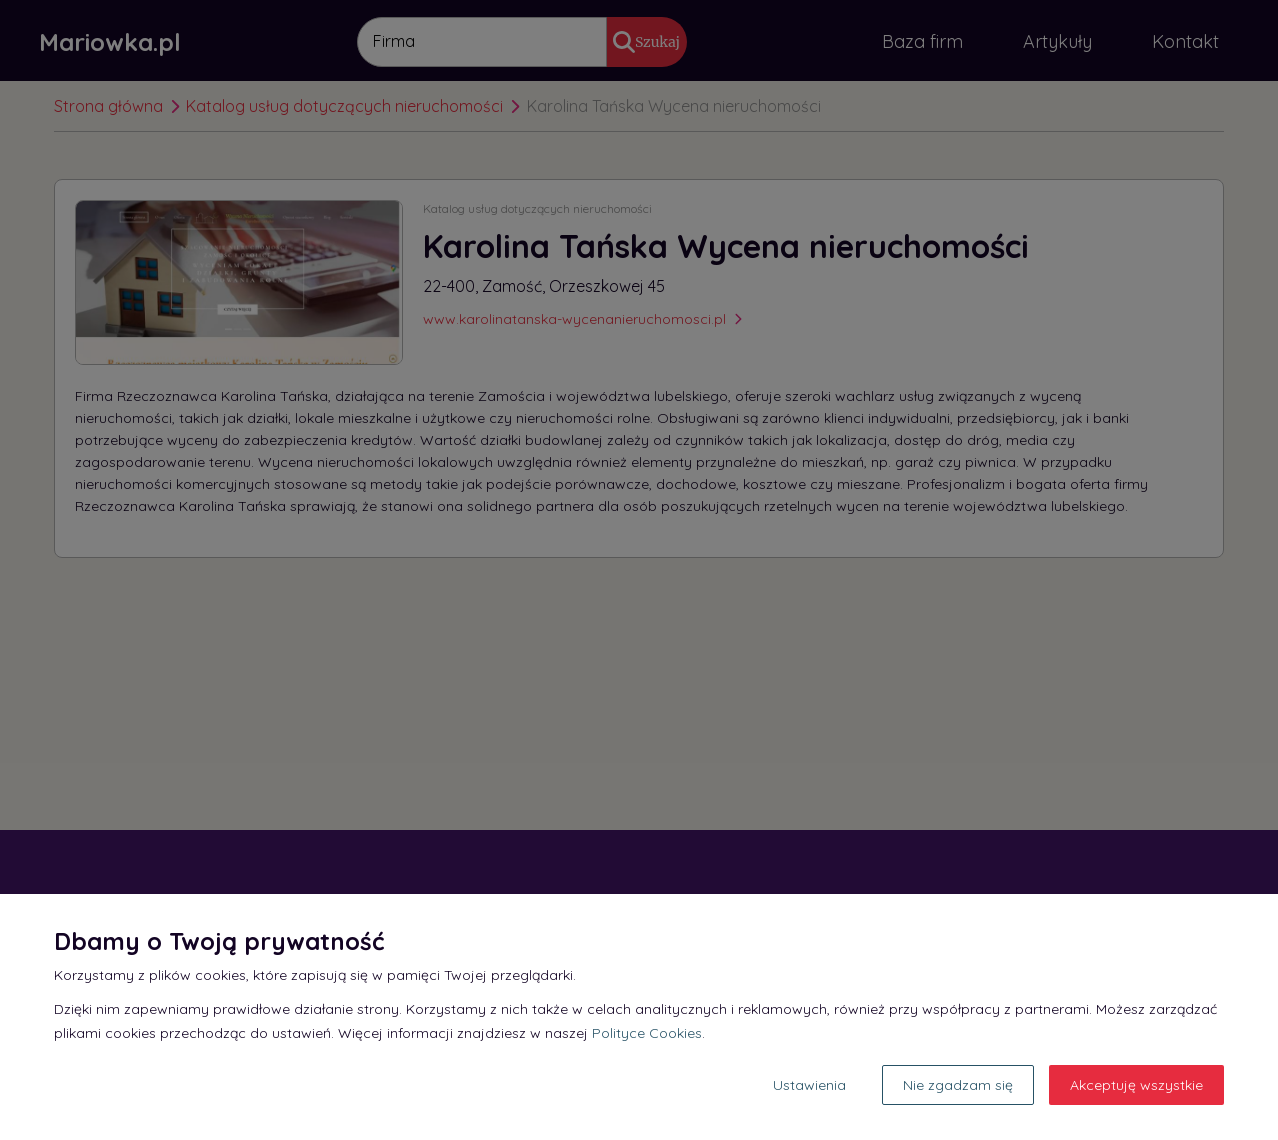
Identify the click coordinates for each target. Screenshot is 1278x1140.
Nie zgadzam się (958, 1085)
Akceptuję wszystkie (1136, 1085)
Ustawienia (809, 1085)
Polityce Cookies (647, 1033)
